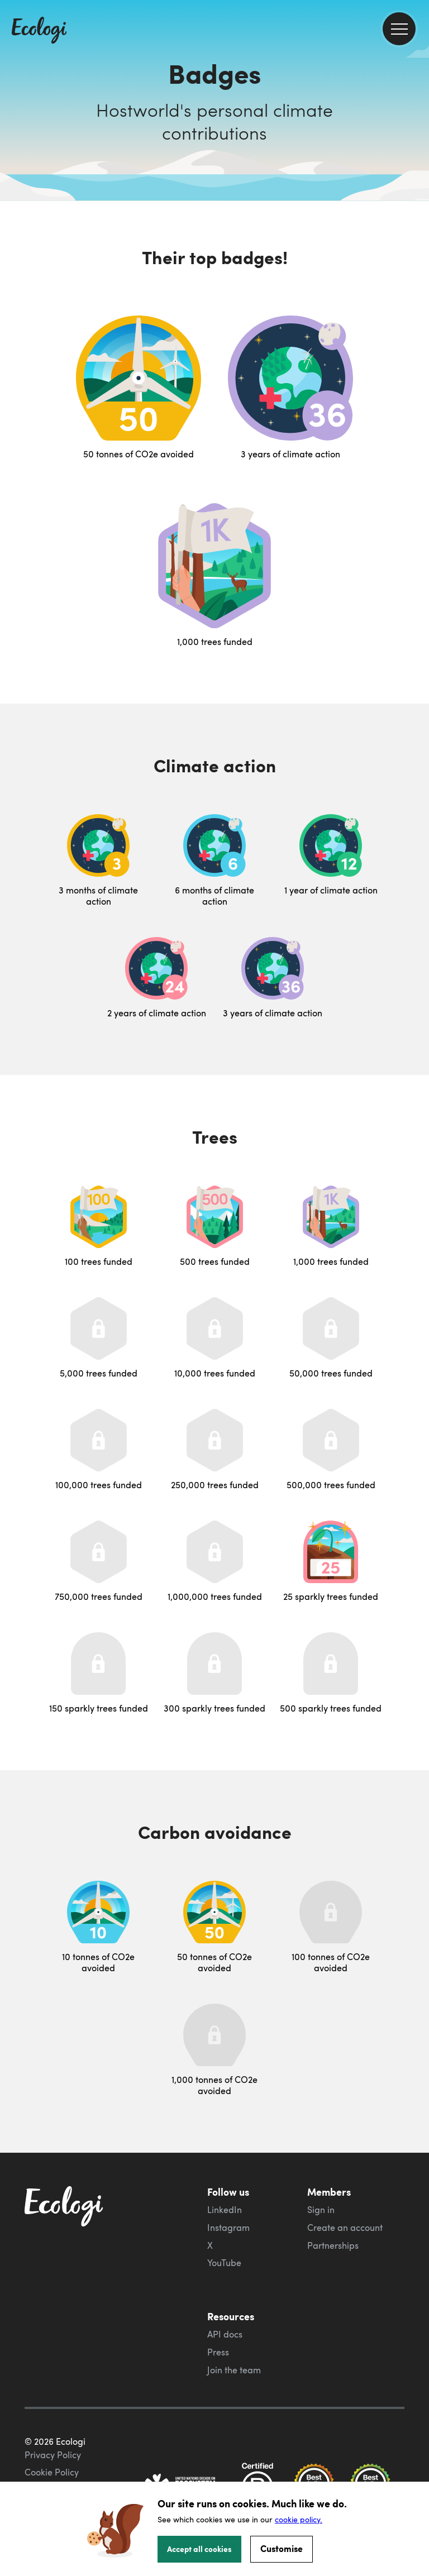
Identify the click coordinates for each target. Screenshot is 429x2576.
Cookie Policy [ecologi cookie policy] (52, 2472)
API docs (224, 2334)
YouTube (224, 2262)
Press (218, 2352)
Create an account (345, 2227)
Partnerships (333, 2245)
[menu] (399, 28)
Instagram (228, 2227)
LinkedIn (224, 2209)
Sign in (321, 2209)
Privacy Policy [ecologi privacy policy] (53, 2454)
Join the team (234, 2370)
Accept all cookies (199, 2548)
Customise (281, 2548)
